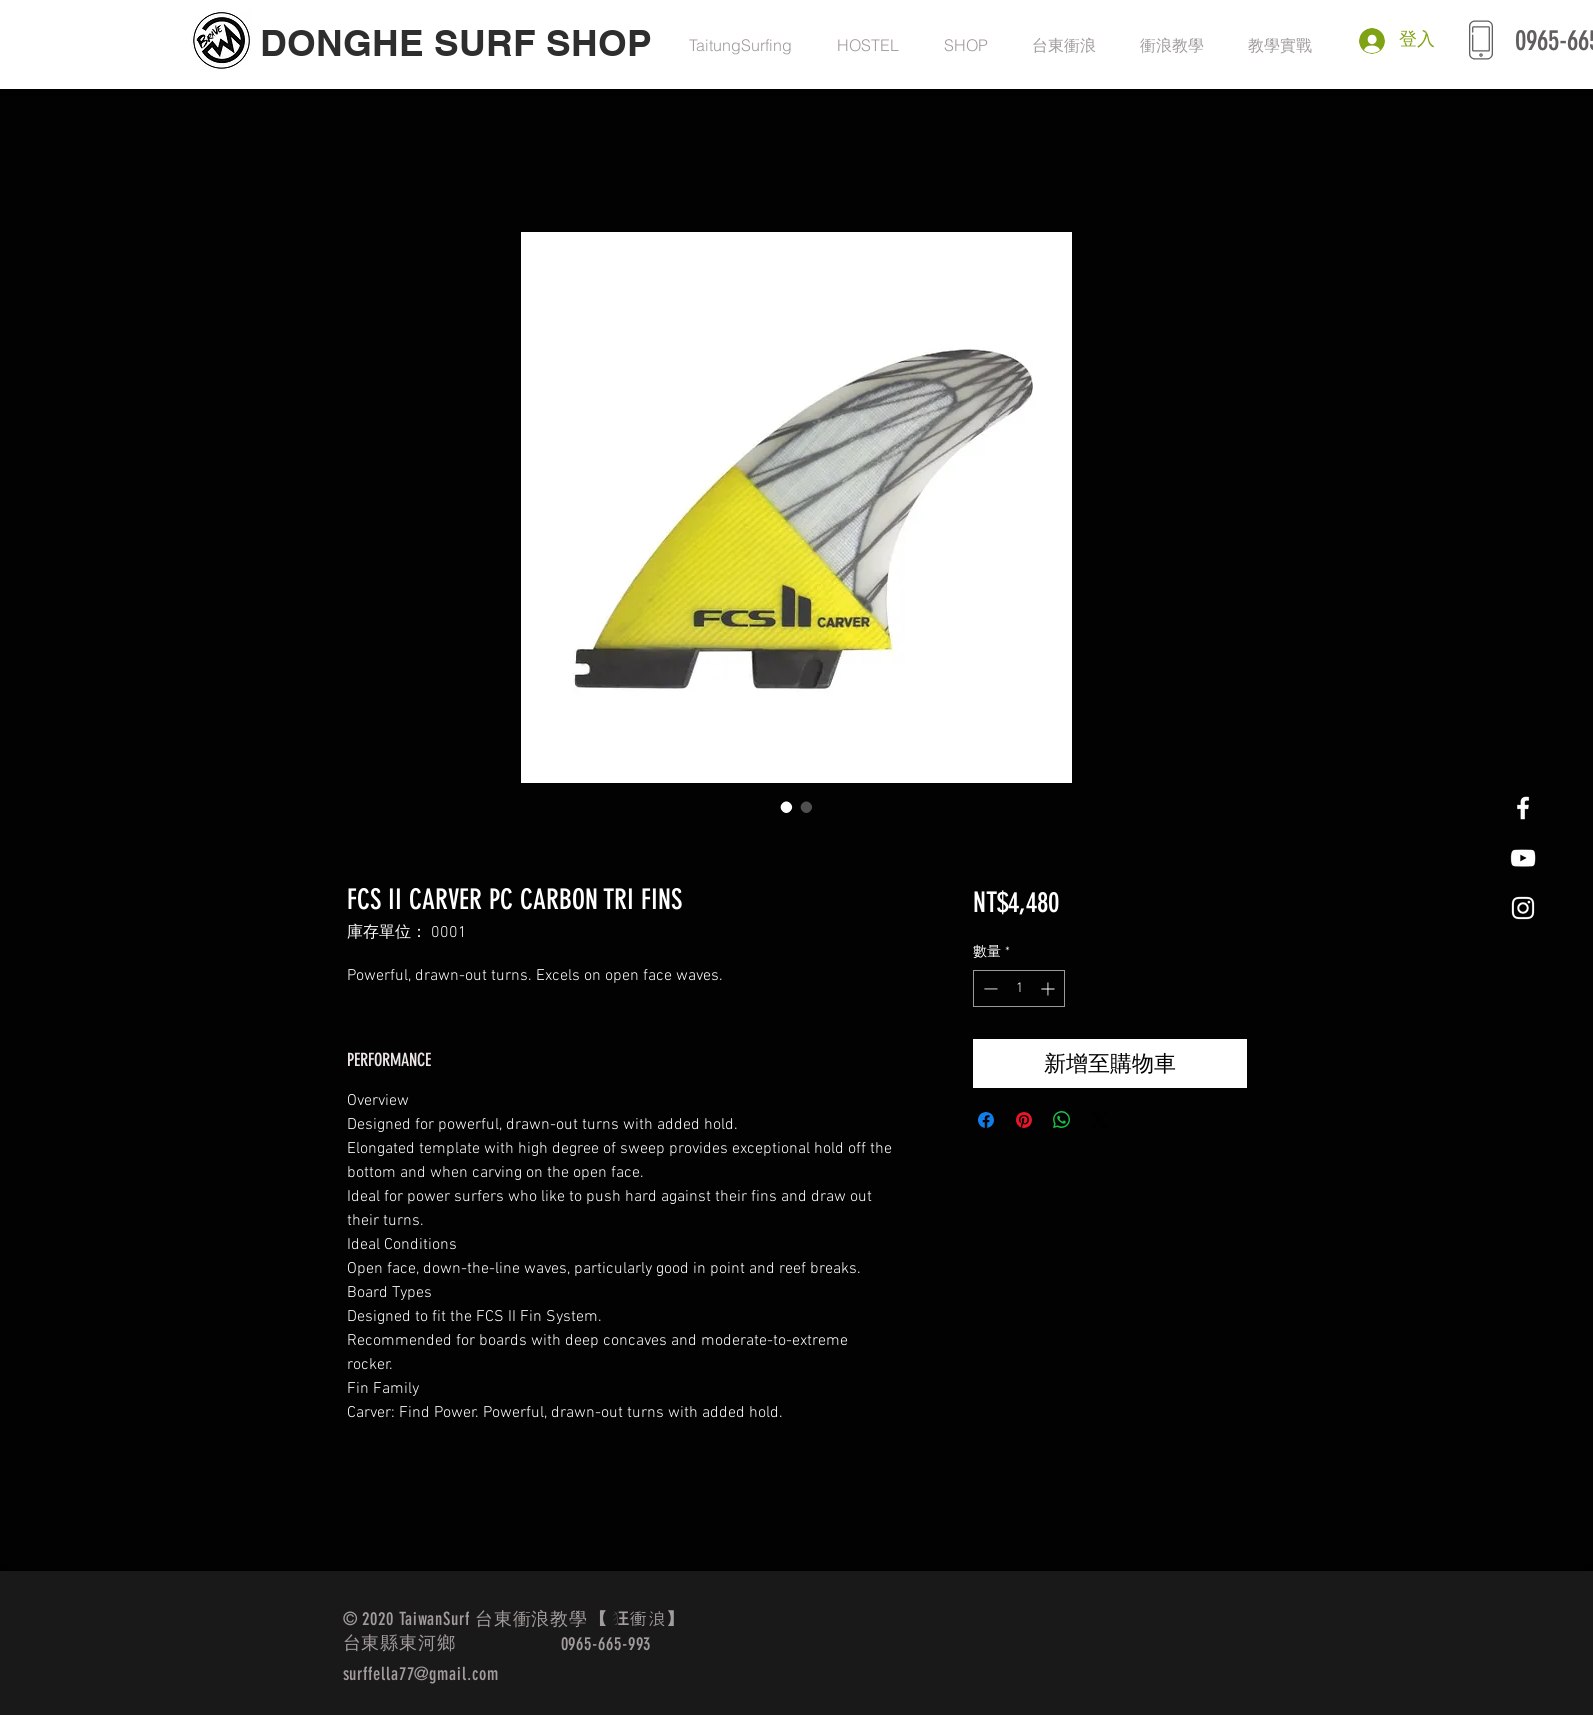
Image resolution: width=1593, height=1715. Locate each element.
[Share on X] (1100, 1120)
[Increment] (1049, 988)
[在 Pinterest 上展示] (1024, 1120)
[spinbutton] (1019, 988)
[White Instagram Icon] (1523, 908)
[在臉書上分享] (986, 1120)
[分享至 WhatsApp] (1062, 1120)
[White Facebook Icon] (1523, 808)
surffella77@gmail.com (421, 1674)
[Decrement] (988, 988)
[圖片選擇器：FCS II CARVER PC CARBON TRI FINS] (787, 807)
